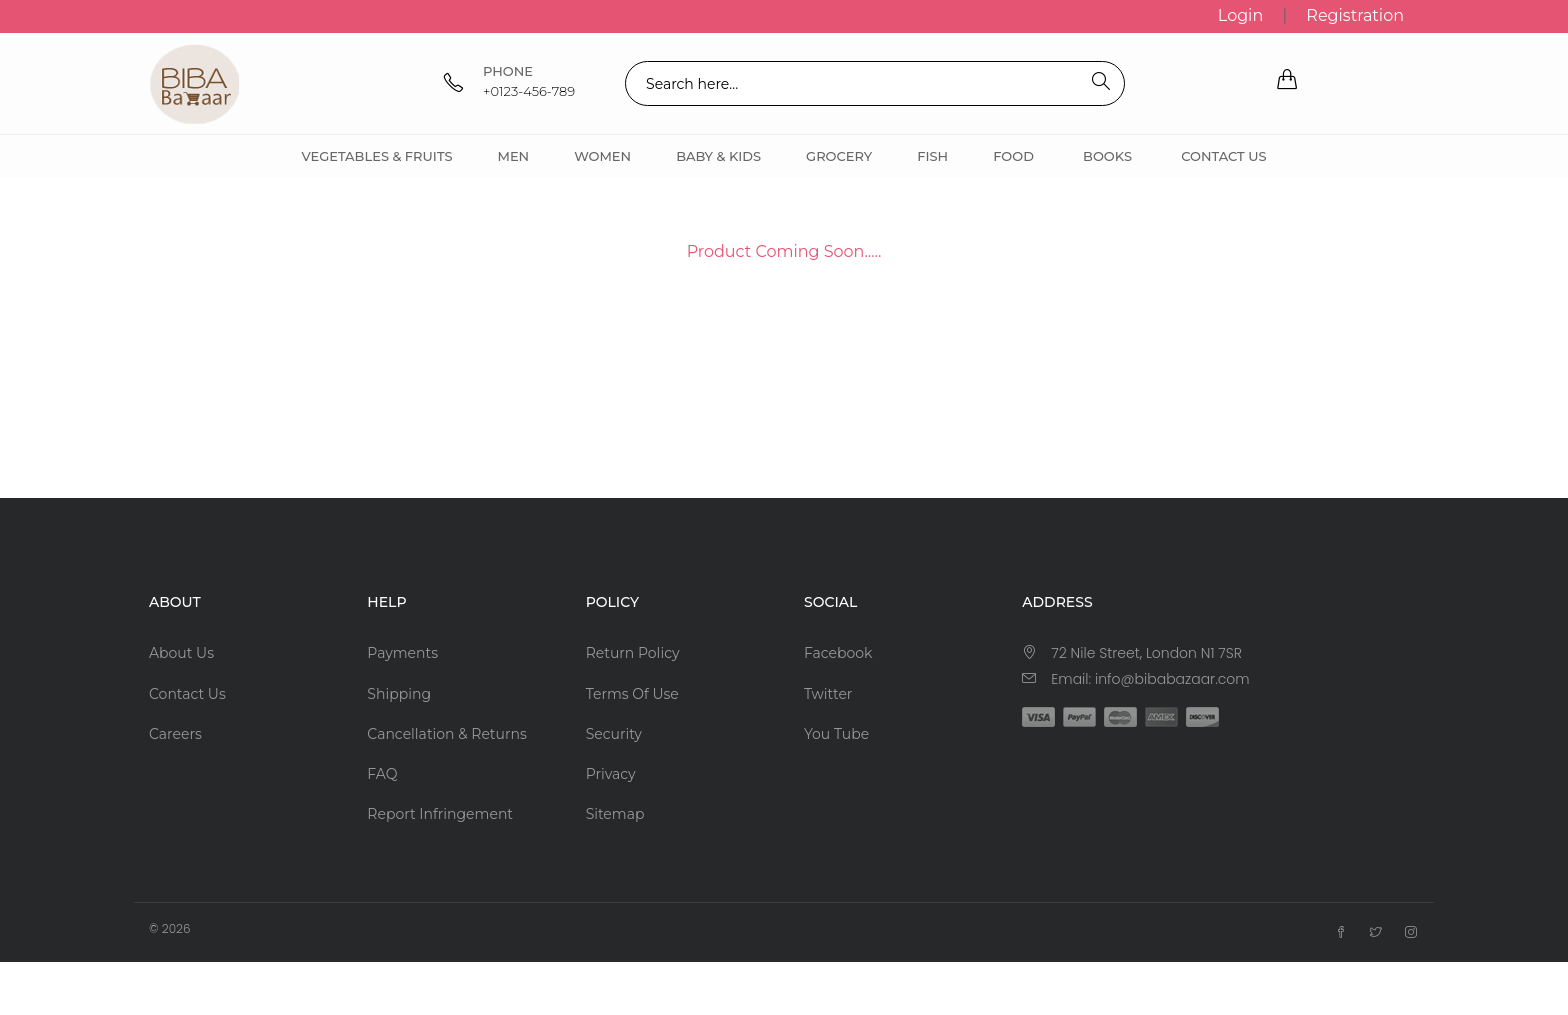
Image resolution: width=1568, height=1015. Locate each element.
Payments (402, 653)
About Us (181, 653)
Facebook (838, 653)
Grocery (839, 156)
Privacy (611, 774)
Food (1013, 156)
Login (1240, 15)
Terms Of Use (632, 694)
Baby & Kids (718, 156)
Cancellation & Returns (446, 734)
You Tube (836, 734)
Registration (1355, 15)
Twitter (828, 694)
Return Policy (633, 653)
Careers (175, 734)
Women (602, 156)
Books (1107, 156)
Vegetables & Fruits (376, 156)
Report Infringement (440, 814)
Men (513, 156)
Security (614, 734)
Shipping (399, 694)
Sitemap (615, 814)
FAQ (382, 774)
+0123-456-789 (529, 91)
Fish (932, 156)
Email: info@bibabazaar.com (1150, 679)
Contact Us (1223, 156)
